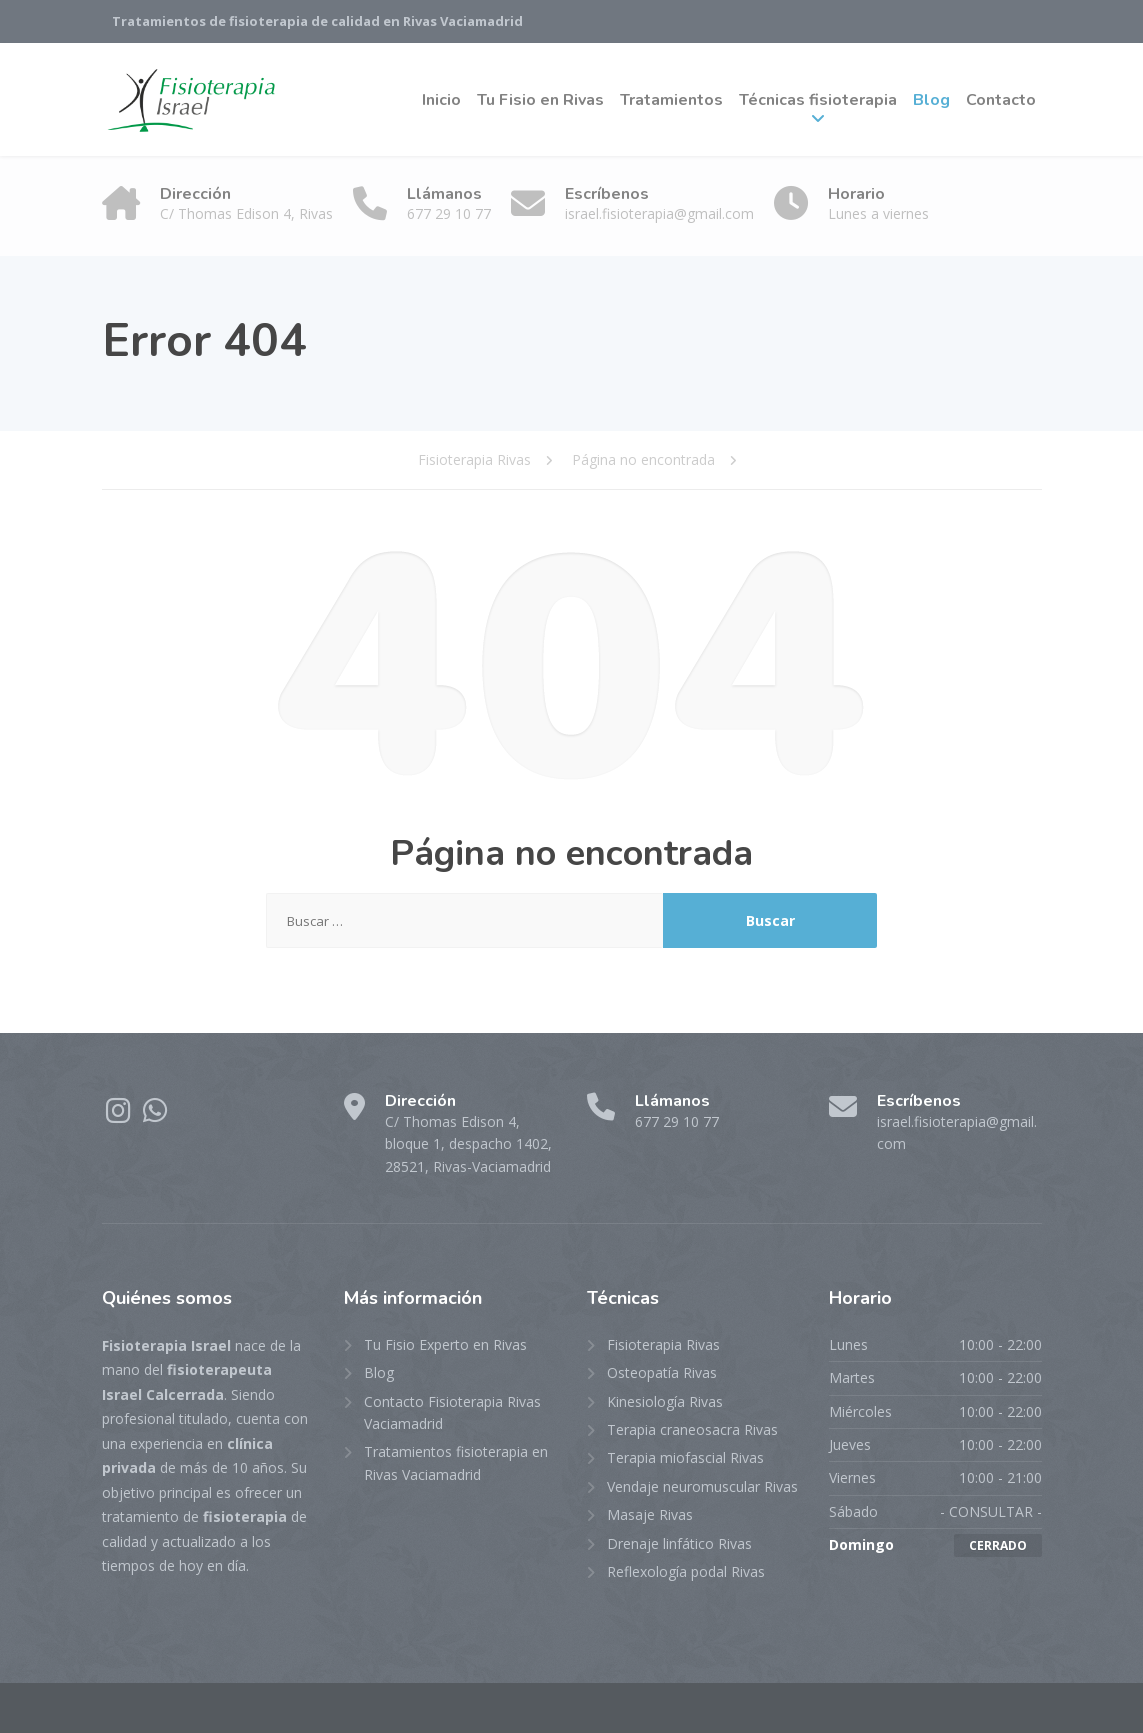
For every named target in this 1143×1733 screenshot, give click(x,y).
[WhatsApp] (155, 1115)
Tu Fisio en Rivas (540, 100)
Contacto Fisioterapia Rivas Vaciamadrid (452, 1412)
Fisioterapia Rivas (663, 1344)
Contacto (1001, 100)
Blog (931, 100)
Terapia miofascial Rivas (685, 1457)
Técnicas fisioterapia (818, 100)
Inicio (441, 100)
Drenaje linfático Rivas (679, 1543)
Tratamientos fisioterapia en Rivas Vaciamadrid (456, 1462)
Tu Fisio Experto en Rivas (445, 1344)
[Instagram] (120, 1115)
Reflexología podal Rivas (686, 1571)
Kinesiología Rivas (665, 1401)
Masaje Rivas (650, 1514)
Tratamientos (671, 100)
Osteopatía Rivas (662, 1372)
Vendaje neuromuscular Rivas (702, 1486)
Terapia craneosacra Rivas (692, 1429)
